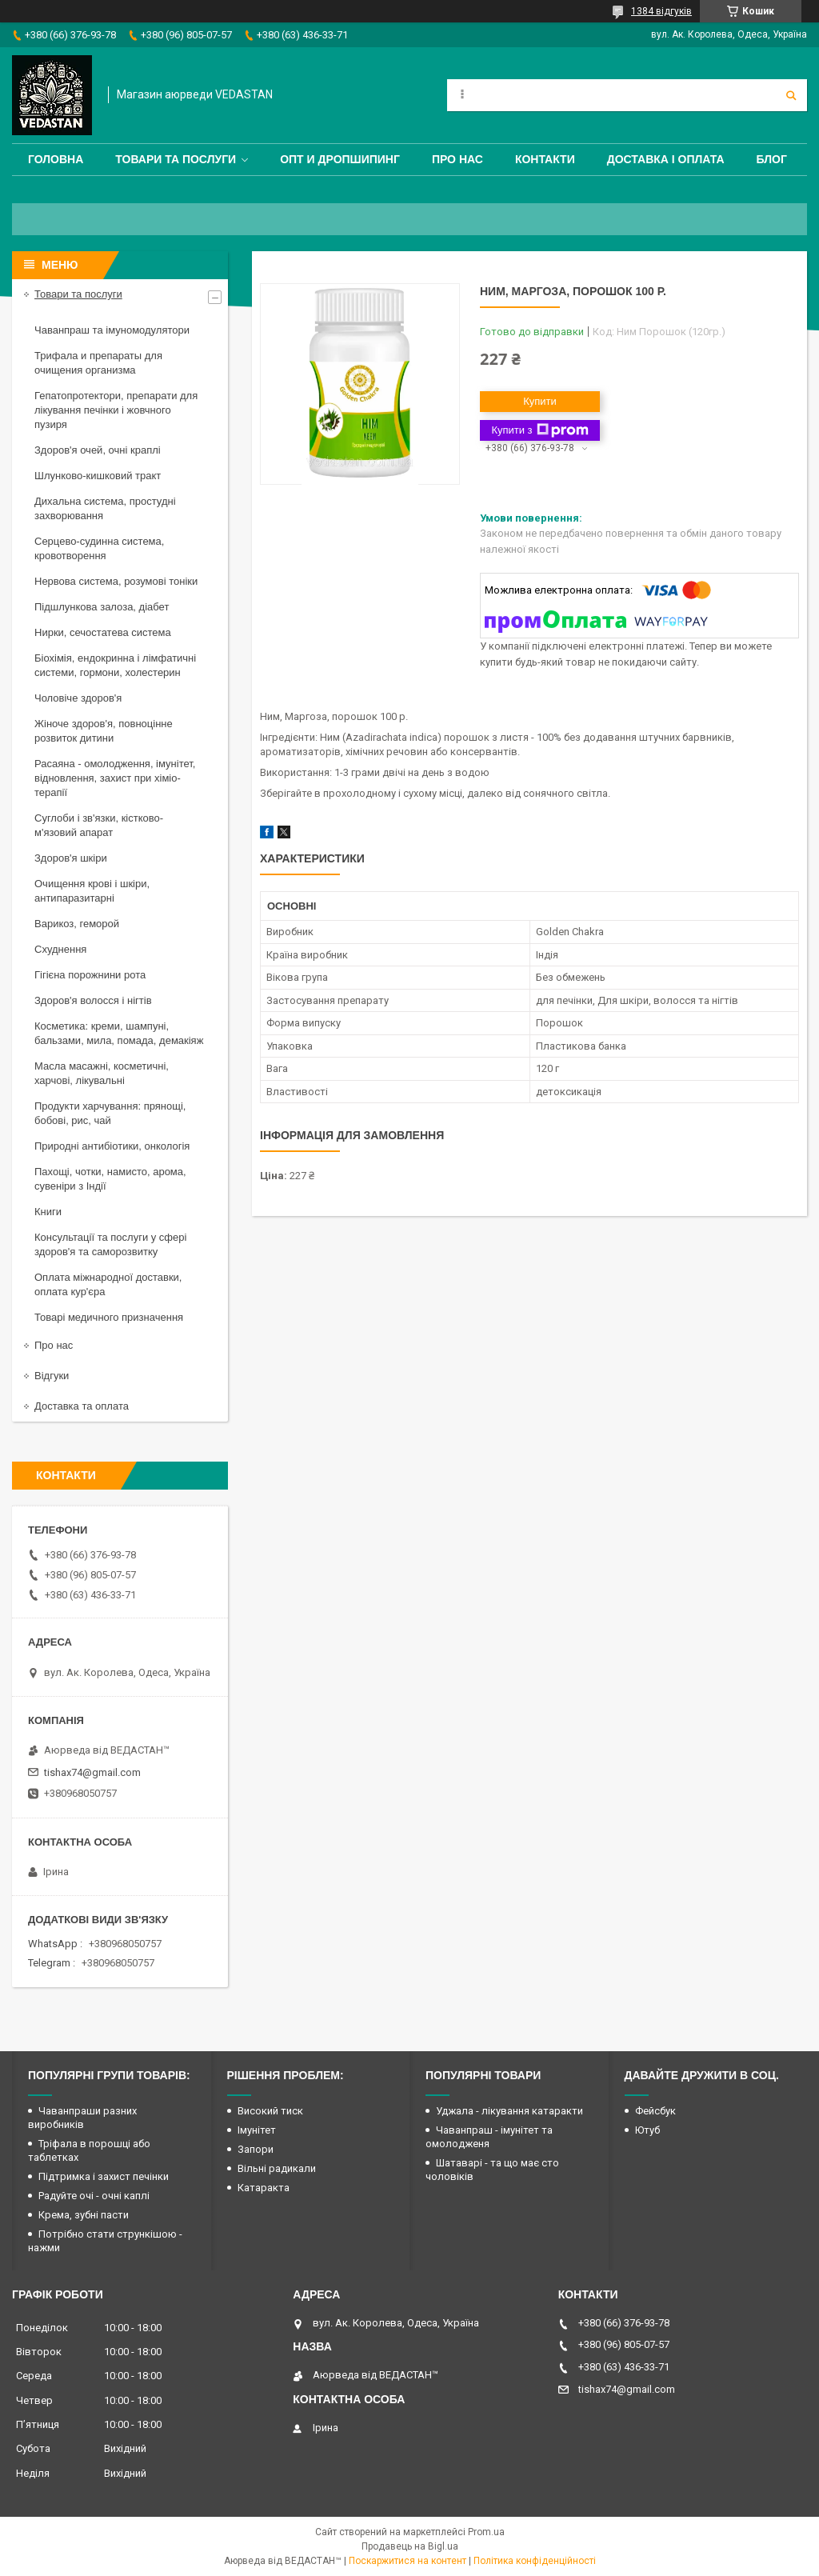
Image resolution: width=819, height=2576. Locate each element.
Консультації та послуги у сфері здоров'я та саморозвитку (110, 1244)
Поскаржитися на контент (407, 2560)
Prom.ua (486, 2532)
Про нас (457, 159)
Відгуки (51, 1376)
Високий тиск (270, 2111)
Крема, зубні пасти (83, 2215)
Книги (48, 1212)
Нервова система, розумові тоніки (116, 581)
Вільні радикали (277, 2168)
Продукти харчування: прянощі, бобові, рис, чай (110, 1113)
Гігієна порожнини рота (90, 975)
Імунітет (257, 2130)
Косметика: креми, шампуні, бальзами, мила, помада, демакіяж (118, 1033)
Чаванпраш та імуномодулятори (112, 330)
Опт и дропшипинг (340, 159)
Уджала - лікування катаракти (509, 2111)
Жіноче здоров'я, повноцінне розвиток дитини (103, 731)
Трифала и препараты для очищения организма (98, 363)
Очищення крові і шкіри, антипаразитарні (92, 891)
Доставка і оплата (666, 159)
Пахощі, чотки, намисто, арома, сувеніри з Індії (110, 1179)
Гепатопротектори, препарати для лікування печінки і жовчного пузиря (116, 410)
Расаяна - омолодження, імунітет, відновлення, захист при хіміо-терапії (114, 778)
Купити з (539, 430)
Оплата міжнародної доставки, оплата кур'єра (108, 1284)
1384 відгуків (661, 11)
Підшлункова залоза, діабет (101, 607)
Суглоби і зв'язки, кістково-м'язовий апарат (98, 825)
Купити (540, 401)
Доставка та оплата (81, 1406)
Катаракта (264, 2188)
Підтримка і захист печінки (103, 2176)
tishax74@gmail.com (92, 1772)
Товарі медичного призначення (108, 1317)
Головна (55, 159)
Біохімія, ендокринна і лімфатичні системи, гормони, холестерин (115, 665)
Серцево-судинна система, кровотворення (99, 548)
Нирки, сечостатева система (102, 632)
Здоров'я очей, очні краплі (97, 450)
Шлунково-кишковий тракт (97, 476)
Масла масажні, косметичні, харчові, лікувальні (101, 1073)
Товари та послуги (175, 159)
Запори (256, 2149)
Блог (772, 159)
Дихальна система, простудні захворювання (105, 508)
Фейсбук (655, 2111)
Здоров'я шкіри (70, 858)
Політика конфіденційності (534, 2560)
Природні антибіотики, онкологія (112, 1146)
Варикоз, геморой (76, 924)
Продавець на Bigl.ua (410, 2546)
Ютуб (647, 2130)
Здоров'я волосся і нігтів (93, 1000)
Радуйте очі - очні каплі (94, 2196)
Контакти (545, 159)
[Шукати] (791, 95)
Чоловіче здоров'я (78, 698)
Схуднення (60, 949)
